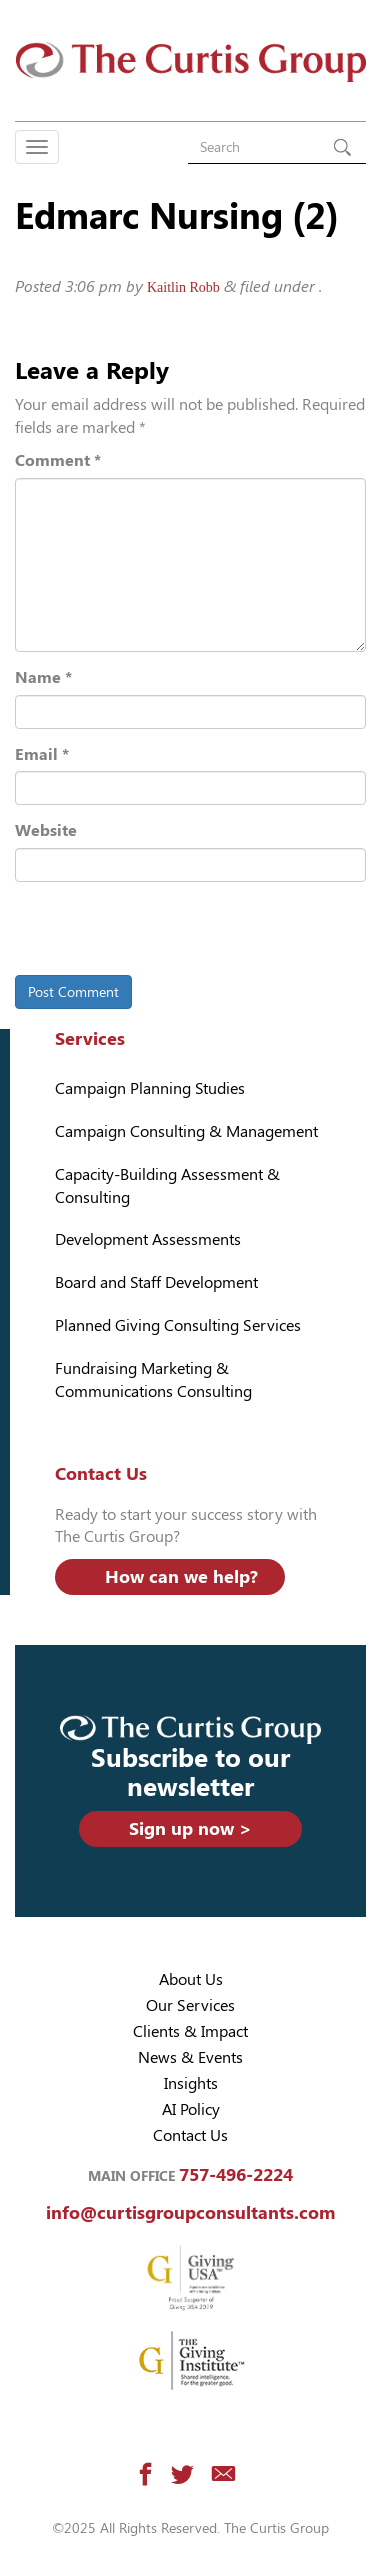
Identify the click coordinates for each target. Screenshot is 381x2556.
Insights (191, 2083)
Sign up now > (190, 1828)
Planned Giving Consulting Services (178, 1325)
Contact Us (190, 2135)
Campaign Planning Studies (150, 1088)
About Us (191, 1979)
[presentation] (152, 932)
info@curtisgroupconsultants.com (190, 2212)
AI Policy (191, 2109)
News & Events (190, 2057)
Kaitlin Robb (183, 287)
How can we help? (181, 1576)
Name (43, 677)
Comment (58, 460)
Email (42, 754)
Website (46, 830)
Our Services (190, 2005)
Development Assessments (148, 1239)
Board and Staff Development (156, 1282)
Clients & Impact (190, 2031)
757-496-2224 (236, 2174)
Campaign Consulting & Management (186, 1131)
